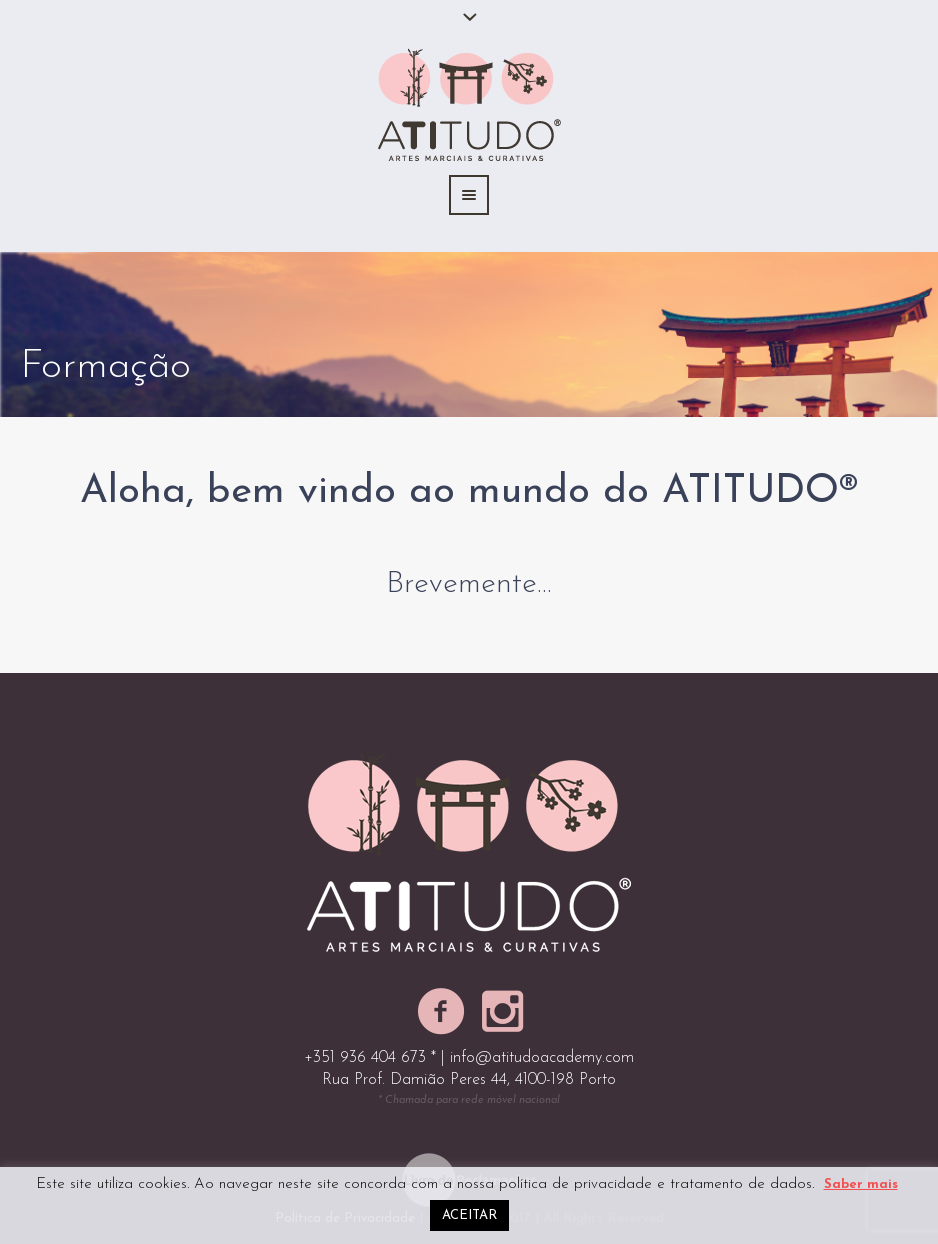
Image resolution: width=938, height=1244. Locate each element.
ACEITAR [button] (469, 1215)
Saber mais (861, 1184)
